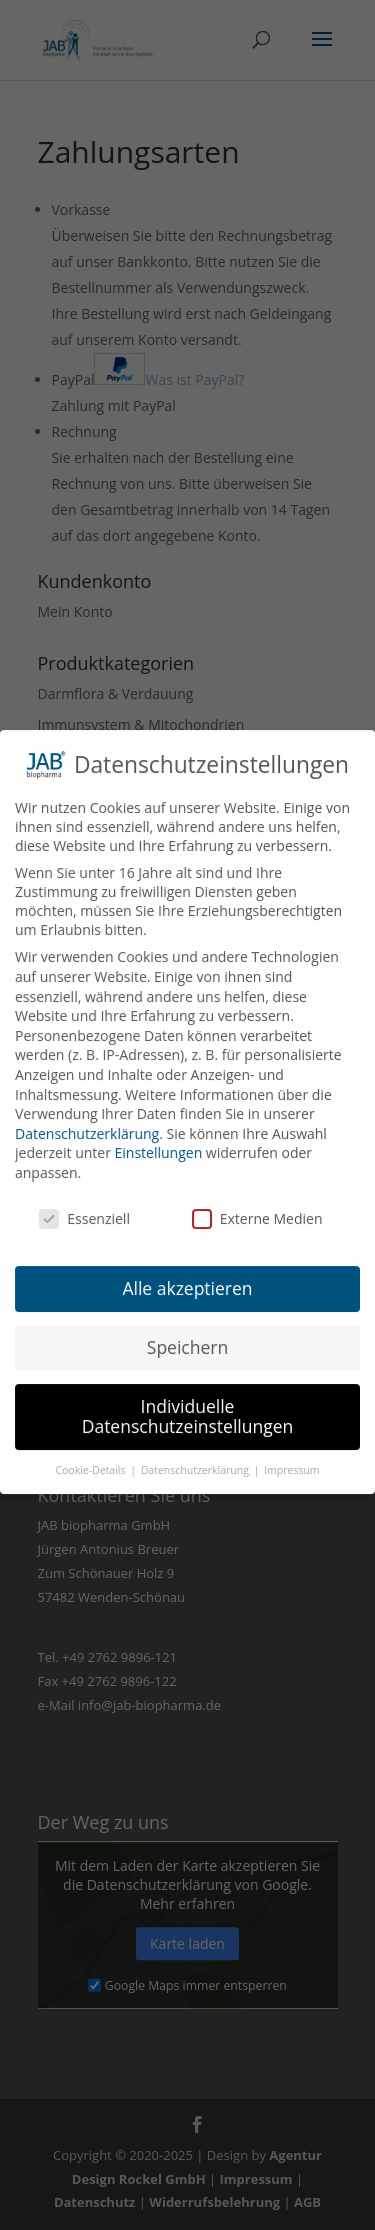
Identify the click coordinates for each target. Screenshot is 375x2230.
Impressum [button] (291, 1457)
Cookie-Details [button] (91, 1457)
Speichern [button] (187, 1335)
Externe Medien (257, 1205)
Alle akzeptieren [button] (187, 1276)
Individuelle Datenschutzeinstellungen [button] (188, 1404)
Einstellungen (159, 1140)
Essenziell (84, 1205)
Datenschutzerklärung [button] (196, 1457)
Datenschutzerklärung (87, 1120)
